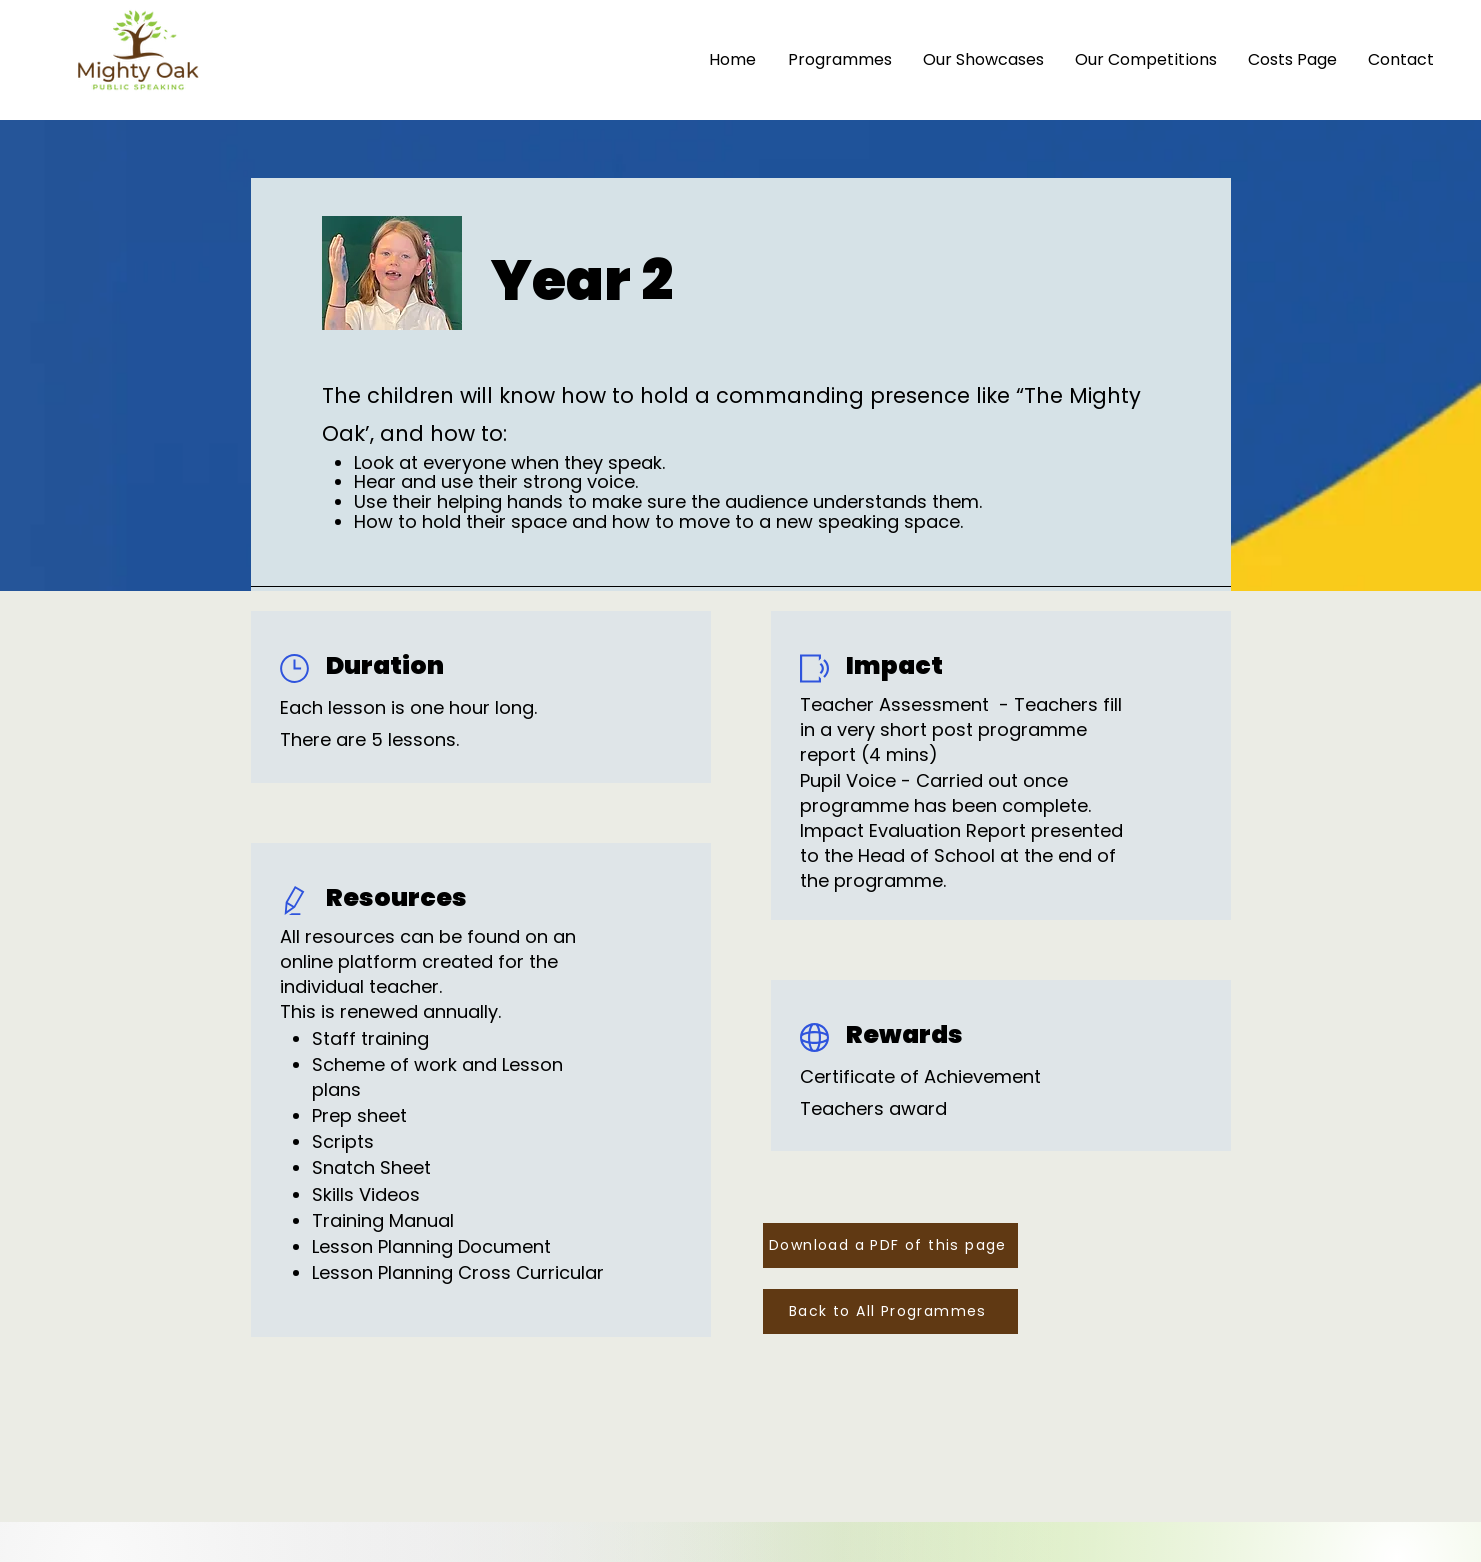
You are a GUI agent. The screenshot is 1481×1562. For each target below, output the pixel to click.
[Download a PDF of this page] (890, 1245)
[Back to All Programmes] (890, 1311)
